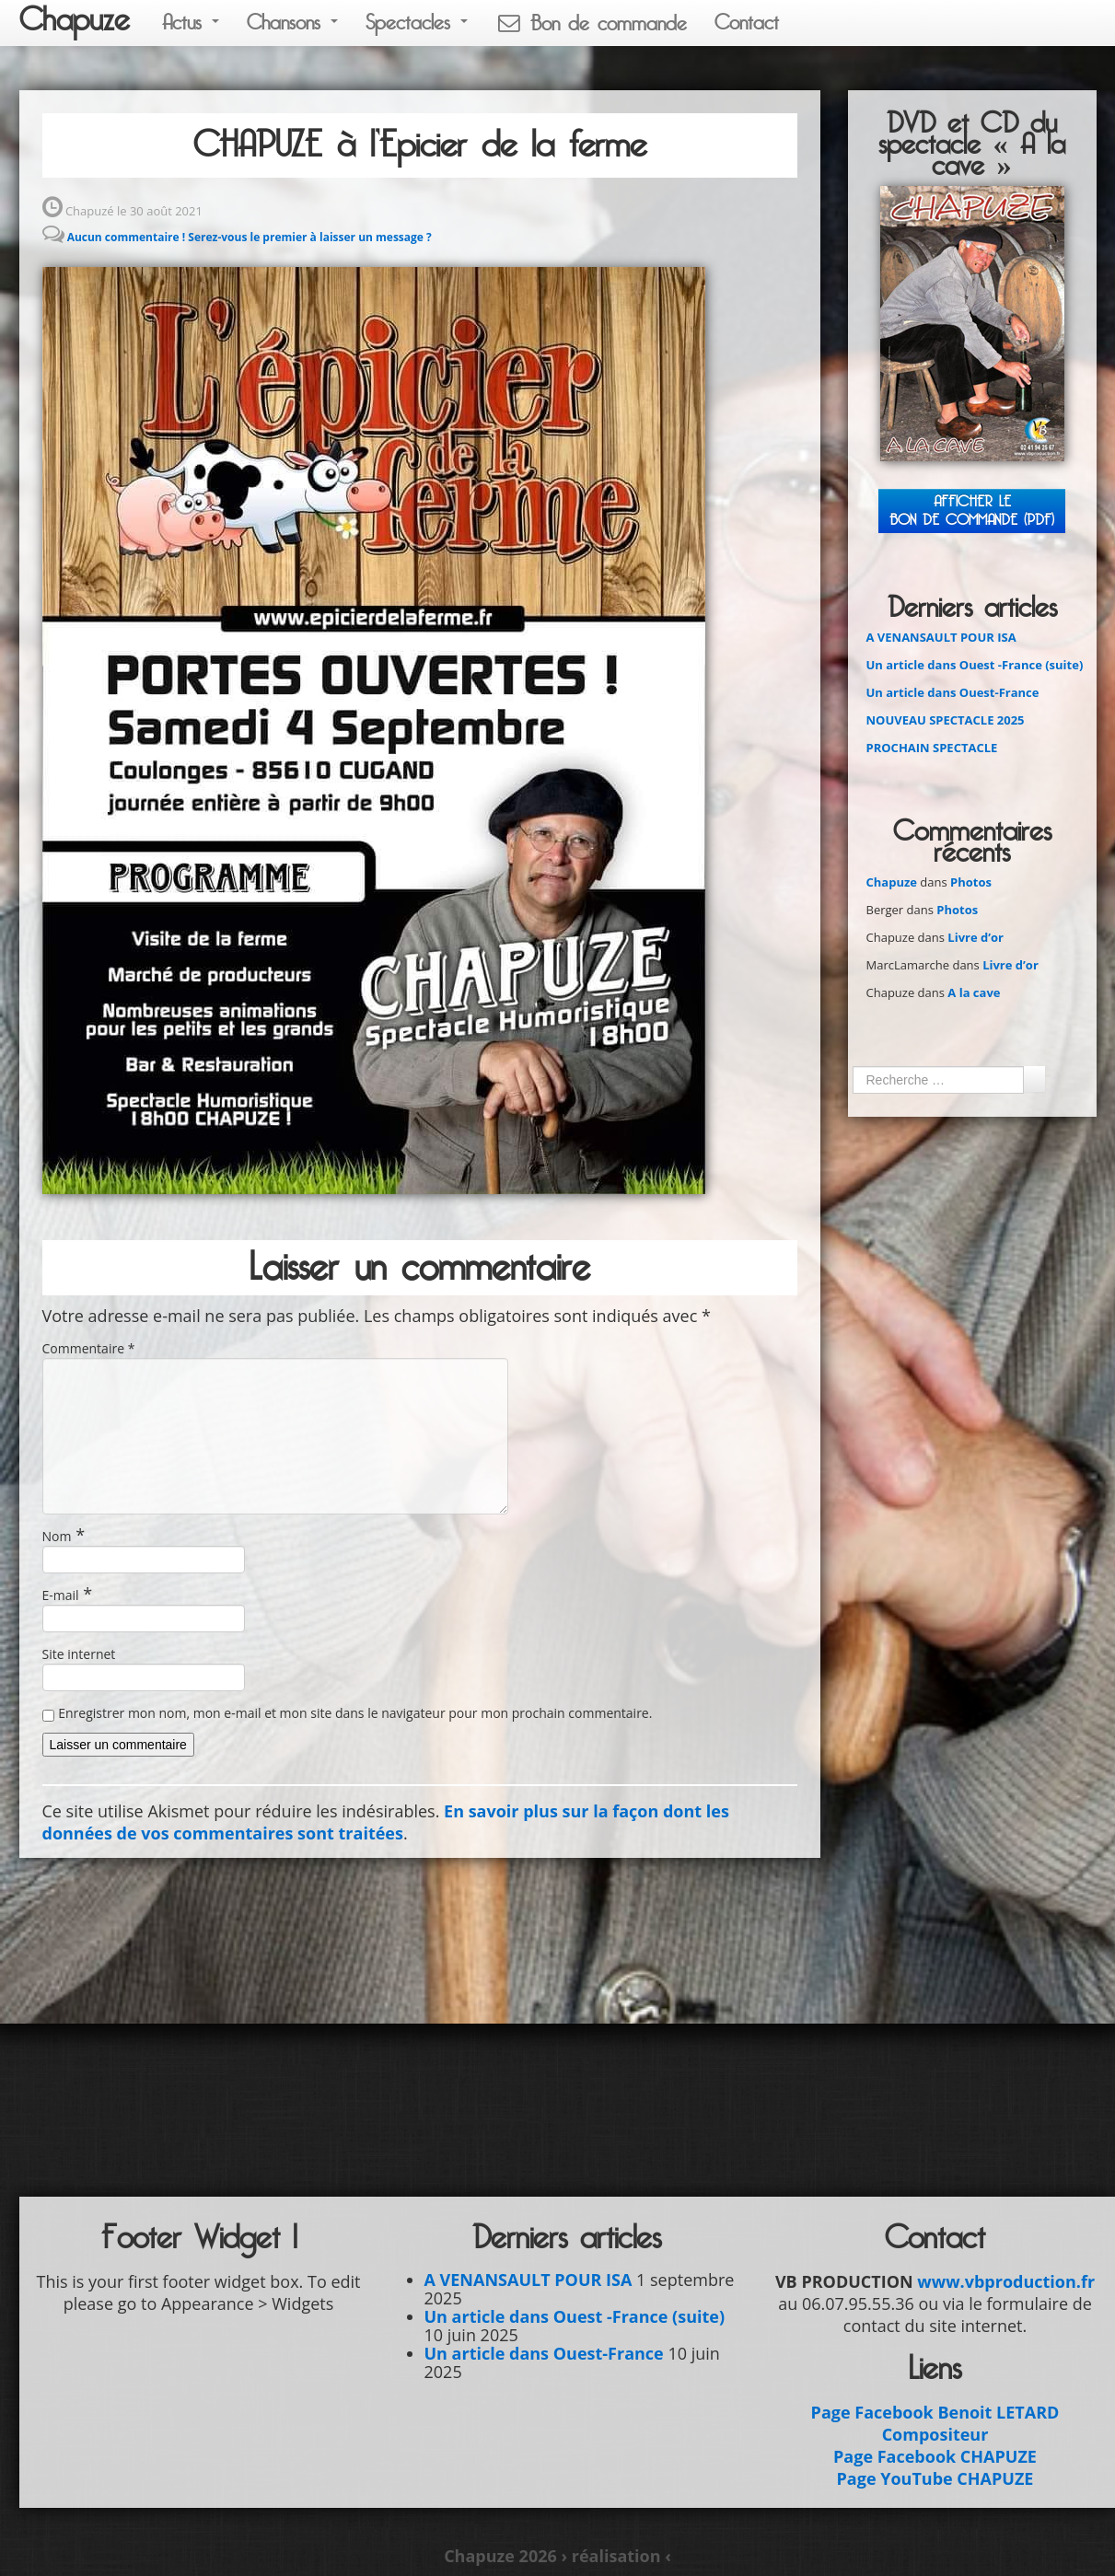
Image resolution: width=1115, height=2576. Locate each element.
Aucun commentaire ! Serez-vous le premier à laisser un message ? (249, 237)
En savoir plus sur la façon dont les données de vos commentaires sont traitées (385, 1822)
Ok (1034, 1079)
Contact (746, 22)
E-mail (60, 1595)
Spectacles (417, 22)
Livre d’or (975, 937)
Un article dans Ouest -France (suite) (975, 664)
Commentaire (88, 1348)
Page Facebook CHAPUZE (935, 2456)
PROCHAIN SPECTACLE (932, 747)
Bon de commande (591, 23)
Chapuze (74, 20)
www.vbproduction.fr (1006, 2281)
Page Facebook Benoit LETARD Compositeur (935, 2423)
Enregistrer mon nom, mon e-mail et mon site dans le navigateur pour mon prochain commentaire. (355, 1713)
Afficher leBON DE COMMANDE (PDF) (971, 510)
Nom (57, 1536)
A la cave (973, 992)
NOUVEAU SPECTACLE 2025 (945, 720)
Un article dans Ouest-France (953, 692)
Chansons (292, 22)
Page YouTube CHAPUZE (935, 2478)
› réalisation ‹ (615, 2556)
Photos (971, 882)
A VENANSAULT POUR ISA (941, 637)
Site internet (79, 1654)
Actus (190, 22)
